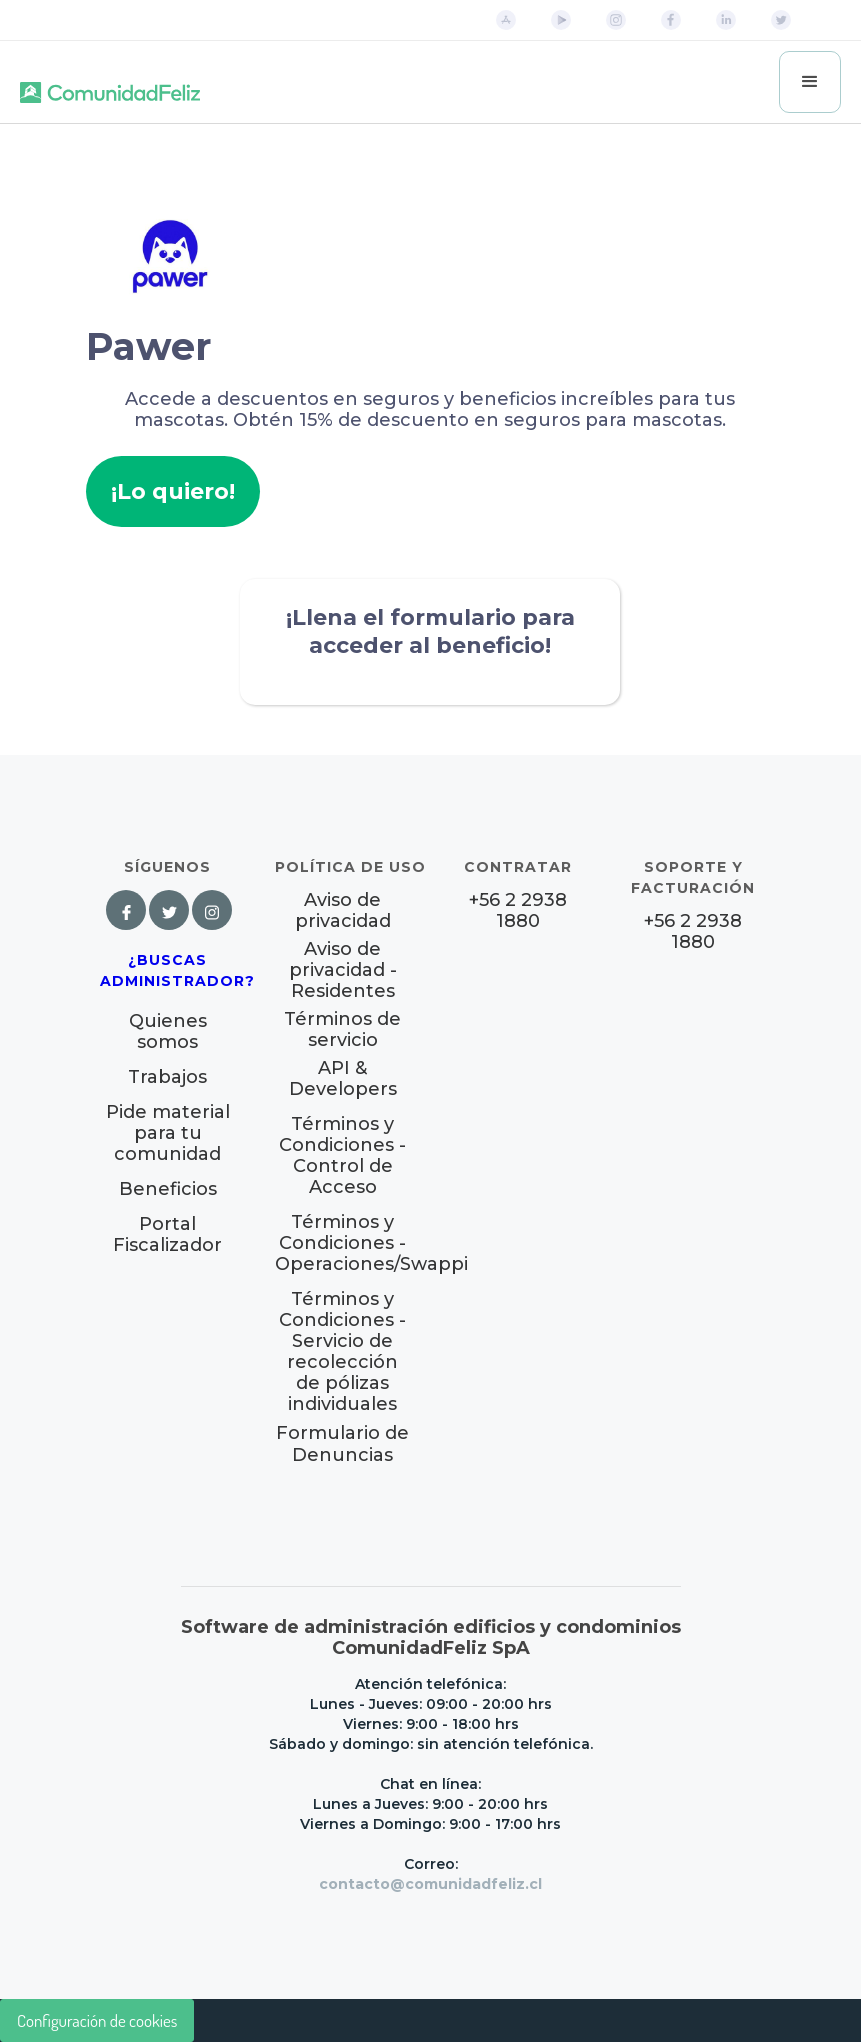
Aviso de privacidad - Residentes (343, 970)
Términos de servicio (342, 1030)
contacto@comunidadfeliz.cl (430, 1884)
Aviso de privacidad (343, 911)
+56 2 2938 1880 (518, 911)
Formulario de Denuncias (342, 1444)
